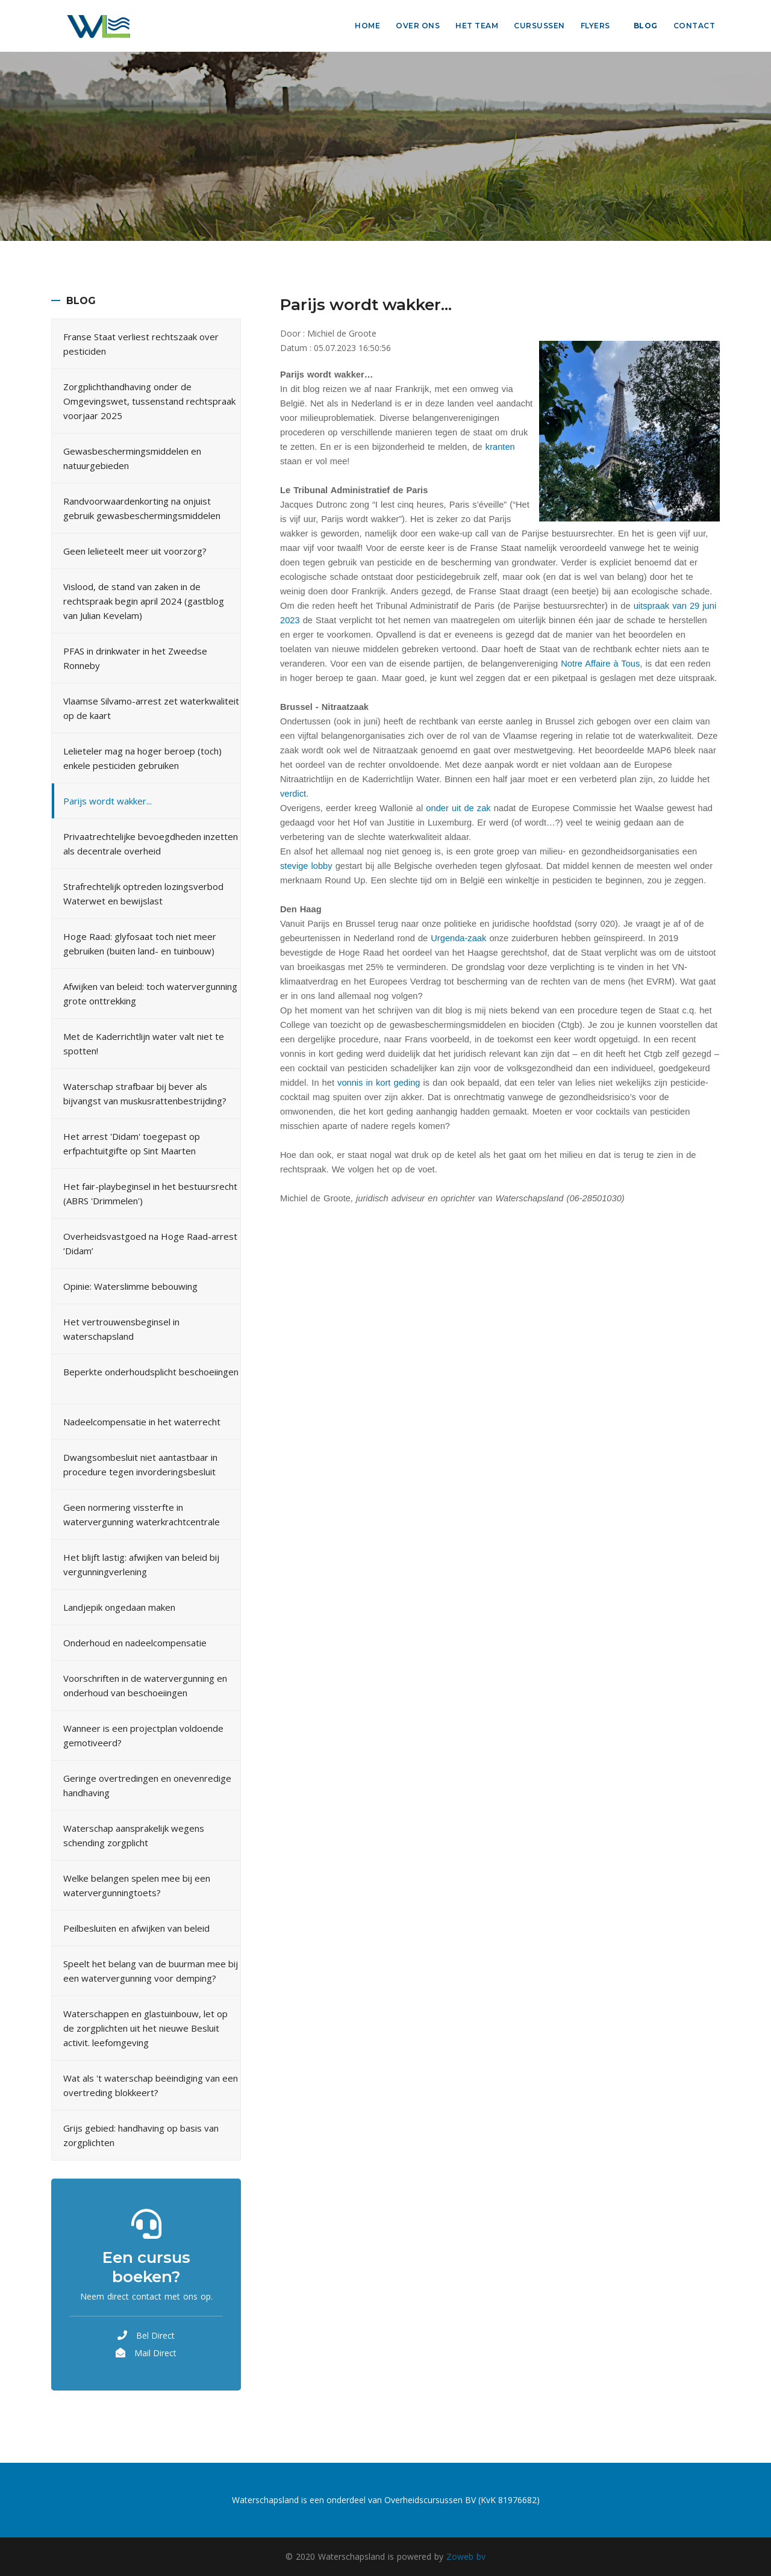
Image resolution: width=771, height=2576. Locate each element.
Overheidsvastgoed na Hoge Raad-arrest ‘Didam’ (150, 1243)
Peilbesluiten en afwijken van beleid (136, 1928)
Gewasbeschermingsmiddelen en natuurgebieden (132, 458)
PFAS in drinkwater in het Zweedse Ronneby (135, 658)
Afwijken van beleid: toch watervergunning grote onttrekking (150, 993)
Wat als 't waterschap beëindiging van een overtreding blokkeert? (150, 2085)
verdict (293, 793)
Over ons (418, 25)
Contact (694, 25)
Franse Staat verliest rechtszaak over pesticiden (141, 344)
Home (367, 25)
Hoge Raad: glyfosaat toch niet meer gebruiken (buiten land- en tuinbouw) (139, 943)
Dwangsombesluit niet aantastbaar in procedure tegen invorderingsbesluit (140, 1464)
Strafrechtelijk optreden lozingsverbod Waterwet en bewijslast (143, 893)
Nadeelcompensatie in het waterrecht (141, 1422)
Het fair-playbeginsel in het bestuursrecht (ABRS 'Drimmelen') (150, 1193)
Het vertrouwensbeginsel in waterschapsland (121, 1329)
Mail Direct (155, 2353)
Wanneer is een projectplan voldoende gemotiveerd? (143, 1735)
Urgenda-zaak (458, 938)
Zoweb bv (465, 2556)
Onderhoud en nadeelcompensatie (135, 1643)
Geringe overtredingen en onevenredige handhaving (147, 1785)
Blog (646, 25)
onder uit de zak (458, 808)
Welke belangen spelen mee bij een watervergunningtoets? (136, 1885)
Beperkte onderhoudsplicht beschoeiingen (151, 1372)
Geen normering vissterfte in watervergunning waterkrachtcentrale (141, 1514)
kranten (500, 447)
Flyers (595, 25)
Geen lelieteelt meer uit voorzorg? (135, 551)
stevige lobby (306, 866)
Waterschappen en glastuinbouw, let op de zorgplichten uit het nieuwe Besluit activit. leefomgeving (145, 2028)
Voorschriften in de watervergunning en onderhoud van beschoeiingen (145, 1685)
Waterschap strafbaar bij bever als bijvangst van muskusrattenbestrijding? (144, 1093)
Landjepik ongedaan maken (119, 1607)
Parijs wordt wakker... (107, 801)
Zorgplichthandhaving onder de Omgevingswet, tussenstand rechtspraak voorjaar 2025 (149, 401)
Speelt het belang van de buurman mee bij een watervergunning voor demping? (150, 1971)
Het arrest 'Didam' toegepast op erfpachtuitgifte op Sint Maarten (131, 1143)
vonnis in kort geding (378, 1082)
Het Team (476, 25)
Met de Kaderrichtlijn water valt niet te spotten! (143, 1043)
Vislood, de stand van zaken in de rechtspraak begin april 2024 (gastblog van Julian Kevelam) (143, 600)
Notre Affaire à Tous (600, 663)
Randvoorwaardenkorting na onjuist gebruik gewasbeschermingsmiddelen (141, 508)
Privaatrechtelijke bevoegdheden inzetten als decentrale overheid (150, 843)
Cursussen (539, 25)
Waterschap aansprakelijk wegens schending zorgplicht (133, 1835)
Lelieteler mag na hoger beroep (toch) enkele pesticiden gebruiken (142, 758)
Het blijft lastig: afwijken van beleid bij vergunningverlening (141, 1564)
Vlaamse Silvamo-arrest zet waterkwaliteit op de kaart (151, 708)
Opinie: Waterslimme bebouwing (130, 1286)
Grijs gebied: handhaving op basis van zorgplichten (141, 2135)
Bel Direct (155, 2335)
